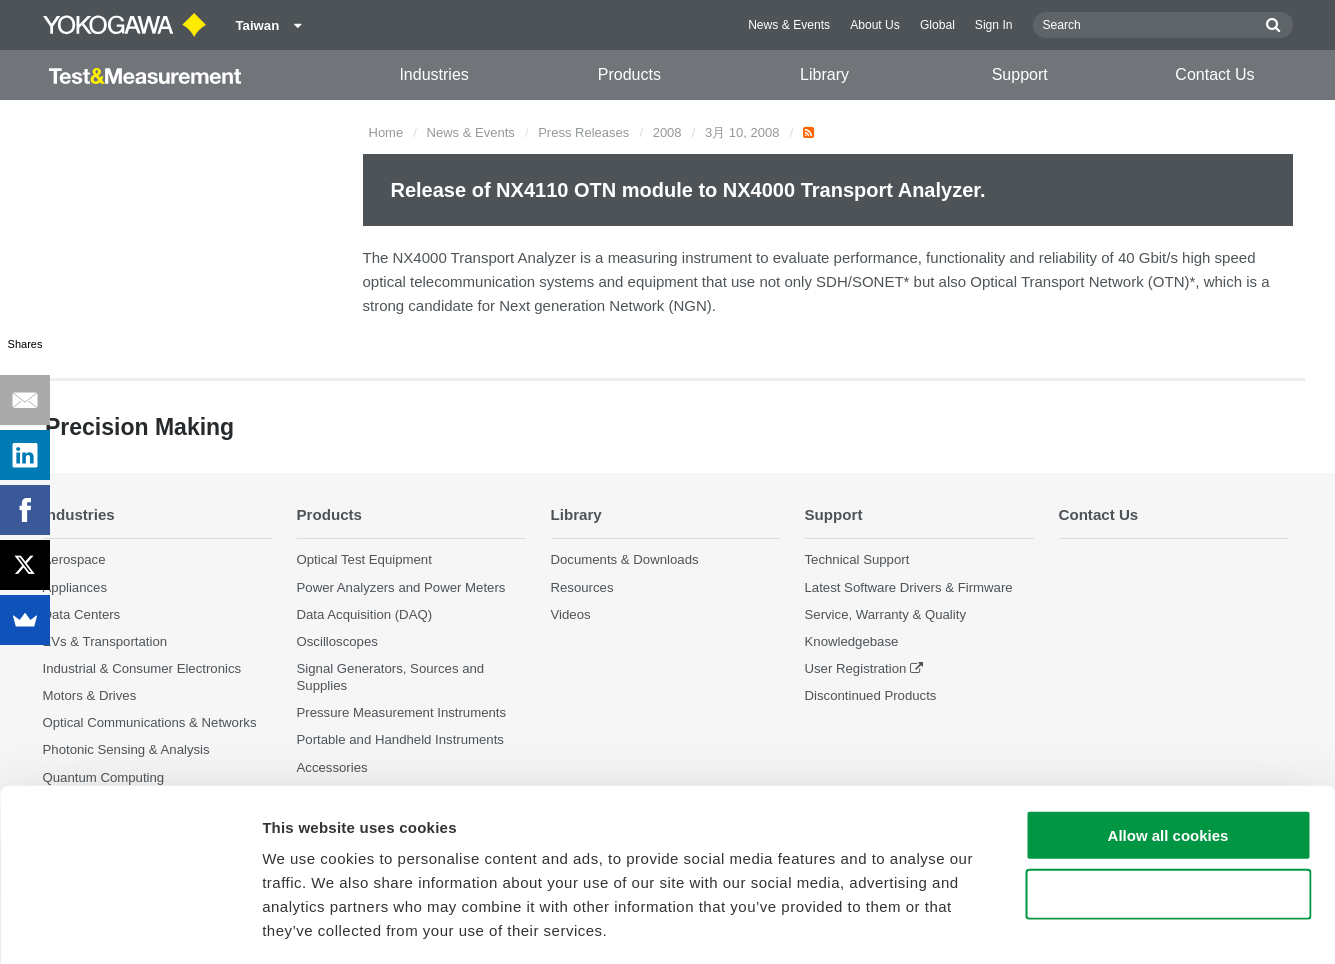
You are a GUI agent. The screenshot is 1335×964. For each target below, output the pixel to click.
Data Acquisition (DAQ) (365, 614)
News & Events (789, 25)
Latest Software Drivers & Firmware (909, 587)
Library (824, 74)
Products (629, 74)
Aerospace (74, 560)
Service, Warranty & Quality (885, 614)
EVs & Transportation (105, 641)
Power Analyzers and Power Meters (401, 587)
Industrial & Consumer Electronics (142, 668)
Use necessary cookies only (1168, 807)
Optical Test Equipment (364, 560)
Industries (433, 74)
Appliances (75, 587)
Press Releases (583, 132)
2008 (667, 132)
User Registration (856, 668)
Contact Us (1214, 74)
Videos (571, 614)
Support (1020, 74)
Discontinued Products (871, 696)
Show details (1049, 924)
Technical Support (857, 560)
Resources (582, 587)
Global (937, 25)
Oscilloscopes (337, 641)
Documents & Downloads (625, 560)
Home (386, 132)
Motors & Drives (90, 696)
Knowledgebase (852, 641)
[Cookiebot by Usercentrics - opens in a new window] (129, 925)
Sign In (994, 25)
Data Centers (82, 614)
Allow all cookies (1168, 748)
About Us (875, 25)
